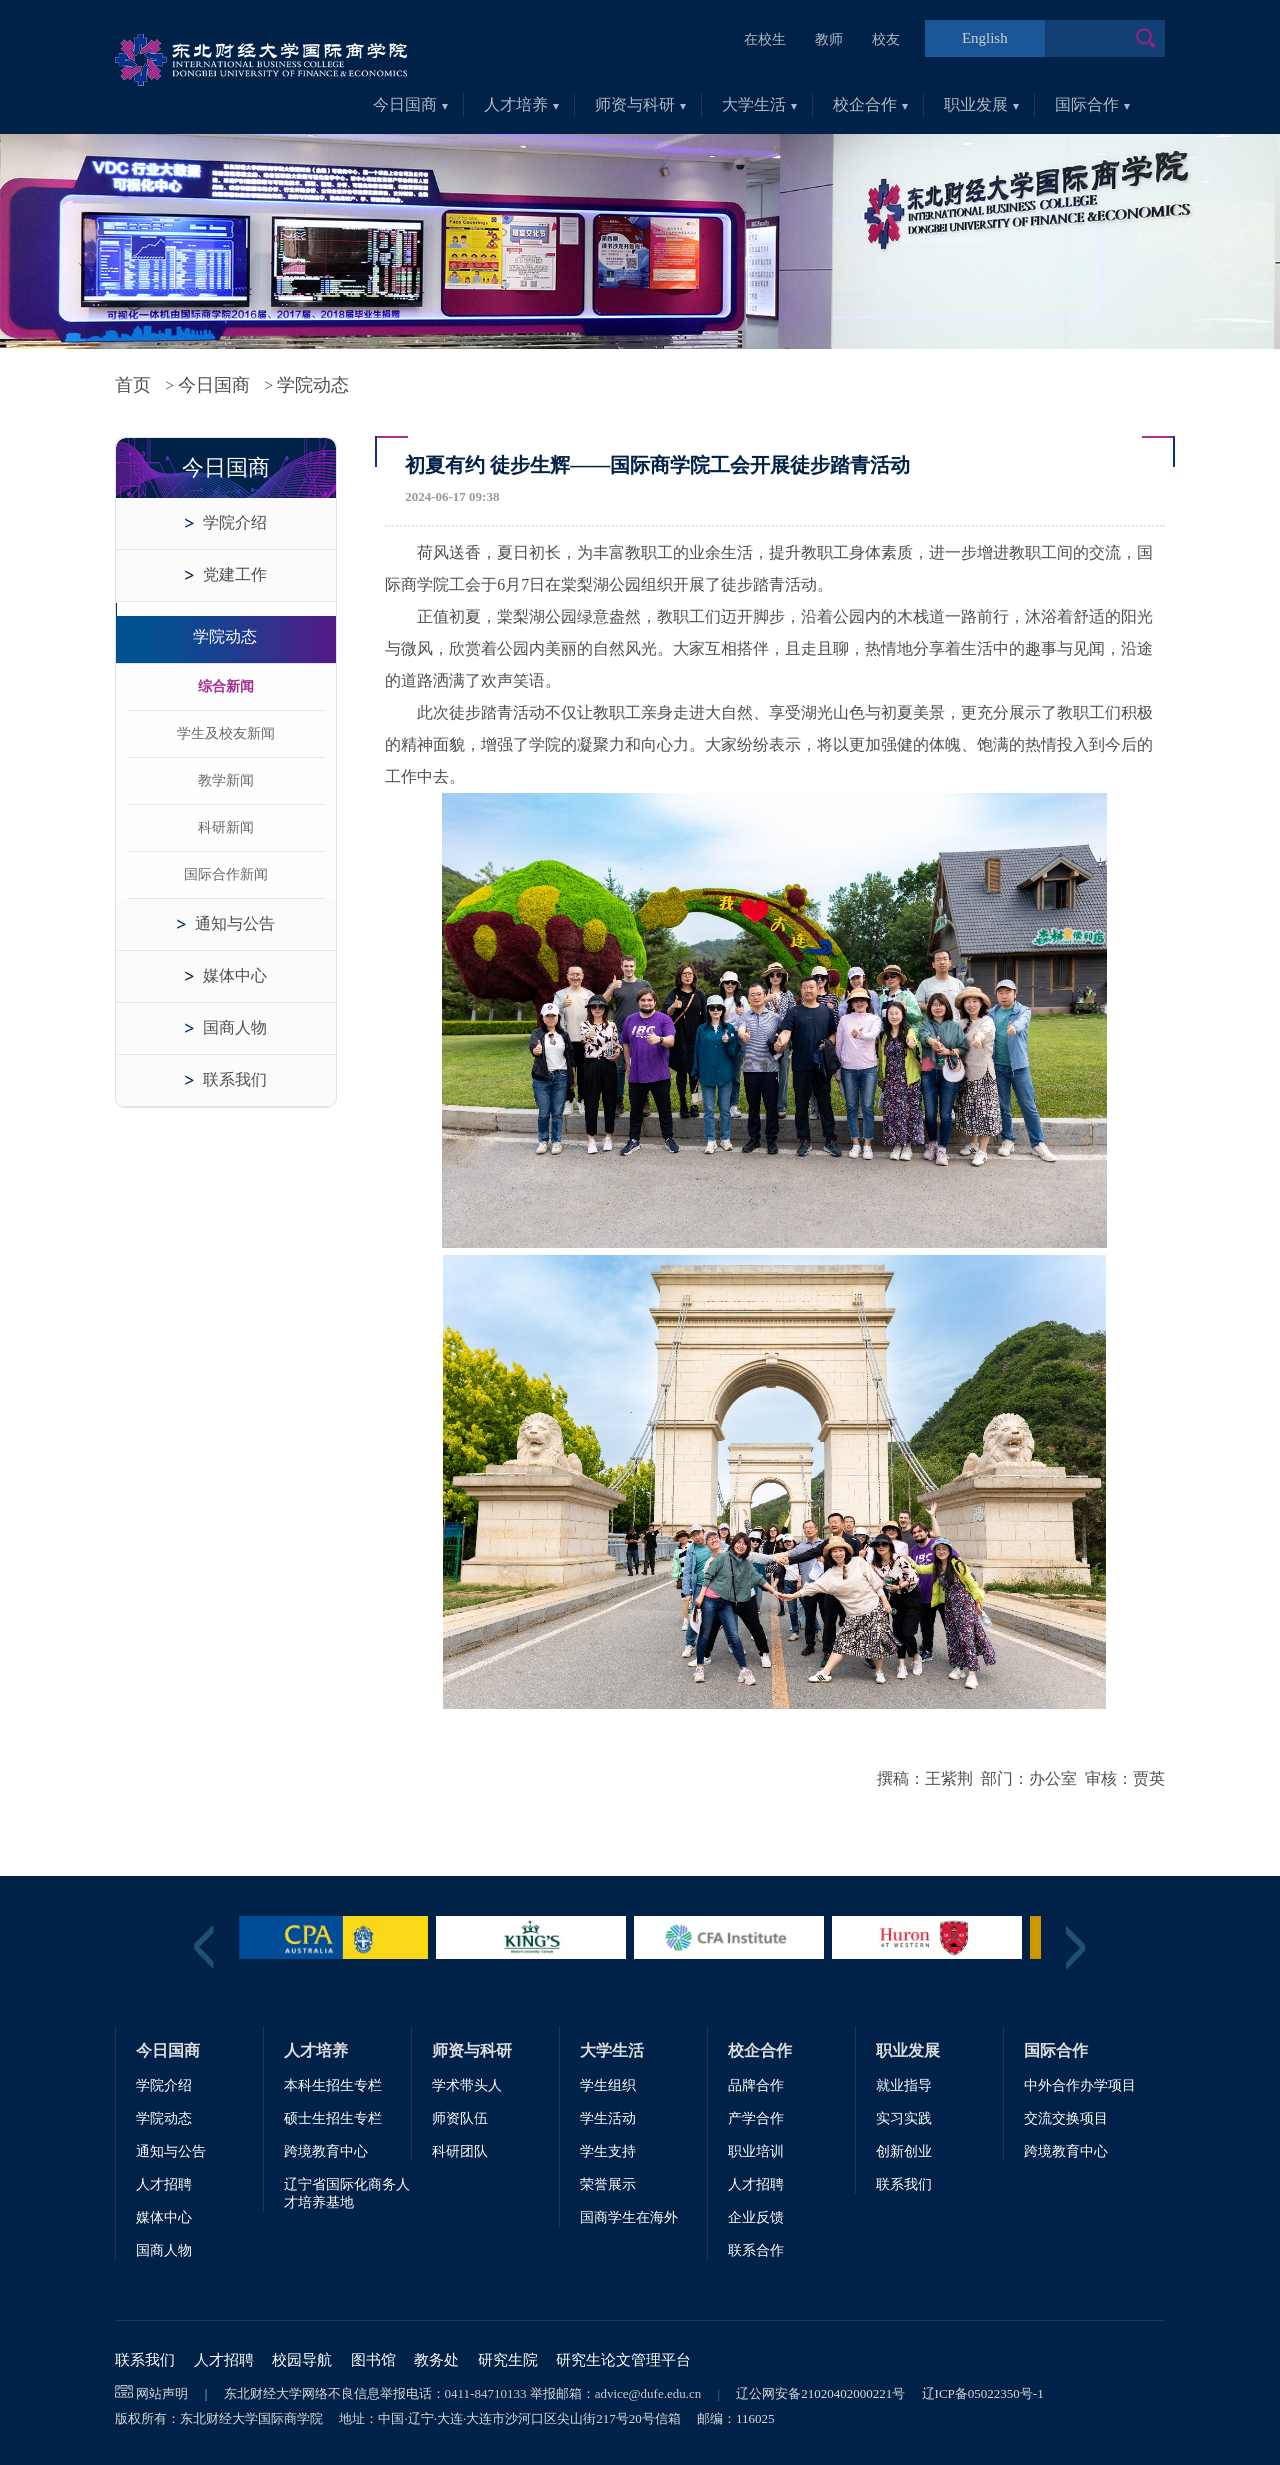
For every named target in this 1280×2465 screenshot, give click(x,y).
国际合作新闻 (226, 874)
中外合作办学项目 (1080, 2085)
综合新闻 (226, 686)
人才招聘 (164, 2184)
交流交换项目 (1066, 2118)
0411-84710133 (486, 2393)
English (985, 38)
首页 (133, 385)
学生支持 (608, 2151)
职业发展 (981, 104)
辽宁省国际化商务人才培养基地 (347, 2193)
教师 (829, 39)
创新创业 (904, 2151)
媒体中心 (235, 975)
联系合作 (756, 2250)
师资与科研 (640, 104)
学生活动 (608, 2118)
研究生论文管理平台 (623, 2360)
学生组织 (608, 2085)
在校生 (765, 39)
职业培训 (756, 2151)
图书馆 (373, 2360)
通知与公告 (235, 923)
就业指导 (904, 2085)
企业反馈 (756, 2217)
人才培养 (521, 104)
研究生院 (508, 2360)
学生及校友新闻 (226, 733)
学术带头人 (467, 2085)
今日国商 (410, 104)
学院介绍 (235, 522)
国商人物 (235, 1027)
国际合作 (1092, 104)
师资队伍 (460, 2118)
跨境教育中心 (326, 2151)
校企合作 (870, 104)
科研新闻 (226, 827)
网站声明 (162, 2393)
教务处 (436, 2360)
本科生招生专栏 (333, 2085)
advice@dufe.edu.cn (648, 2393)
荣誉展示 (608, 2184)
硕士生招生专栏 (333, 2118)
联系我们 (235, 1079)
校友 (886, 39)
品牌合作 (756, 2085)
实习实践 (904, 2118)
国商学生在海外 (629, 2217)
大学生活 (759, 104)
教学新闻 (226, 780)
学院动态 (313, 385)
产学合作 (756, 2118)
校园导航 (302, 2360)
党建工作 (235, 574)
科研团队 (460, 2151)
